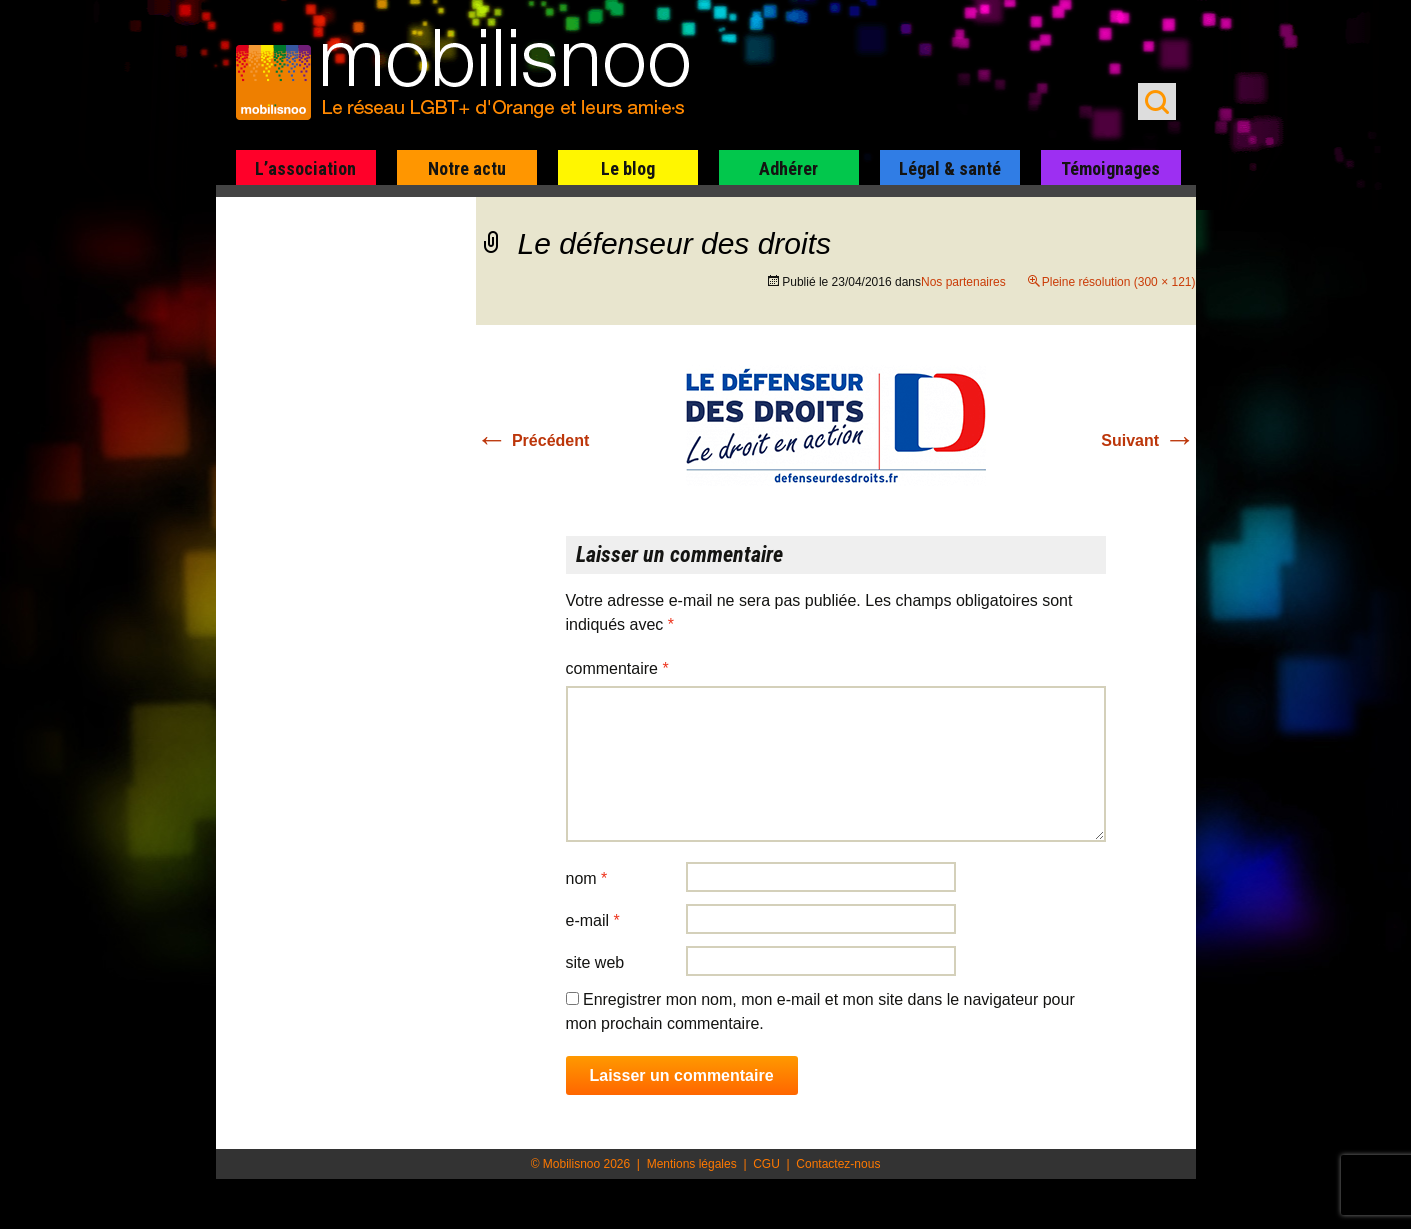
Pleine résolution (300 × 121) (1119, 282)
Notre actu (467, 168)
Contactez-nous (838, 1164)
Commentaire (617, 668)
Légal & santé (950, 168)
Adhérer (788, 168)
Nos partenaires (963, 282)
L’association (305, 168)
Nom (587, 878)
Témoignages (1110, 168)
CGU (766, 1164)
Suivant (1148, 440)
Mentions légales (692, 1164)
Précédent (533, 440)
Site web (595, 962)
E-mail (593, 920)
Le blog (628, 168)
